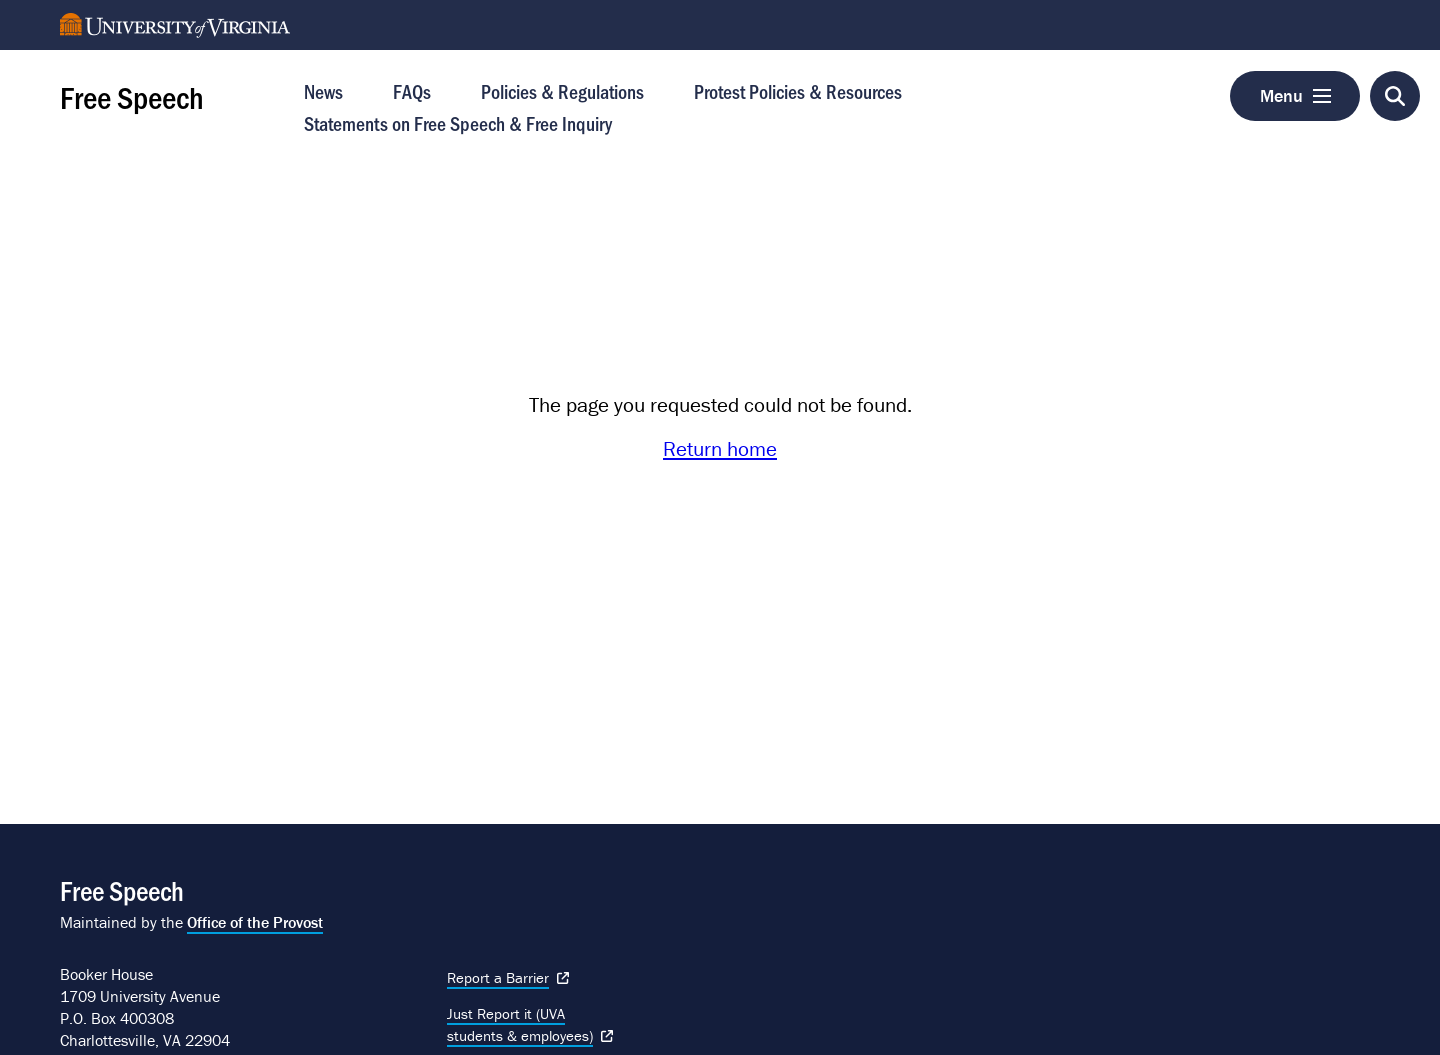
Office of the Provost (255, 922)
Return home (720, 449)
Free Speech (132, 96)
